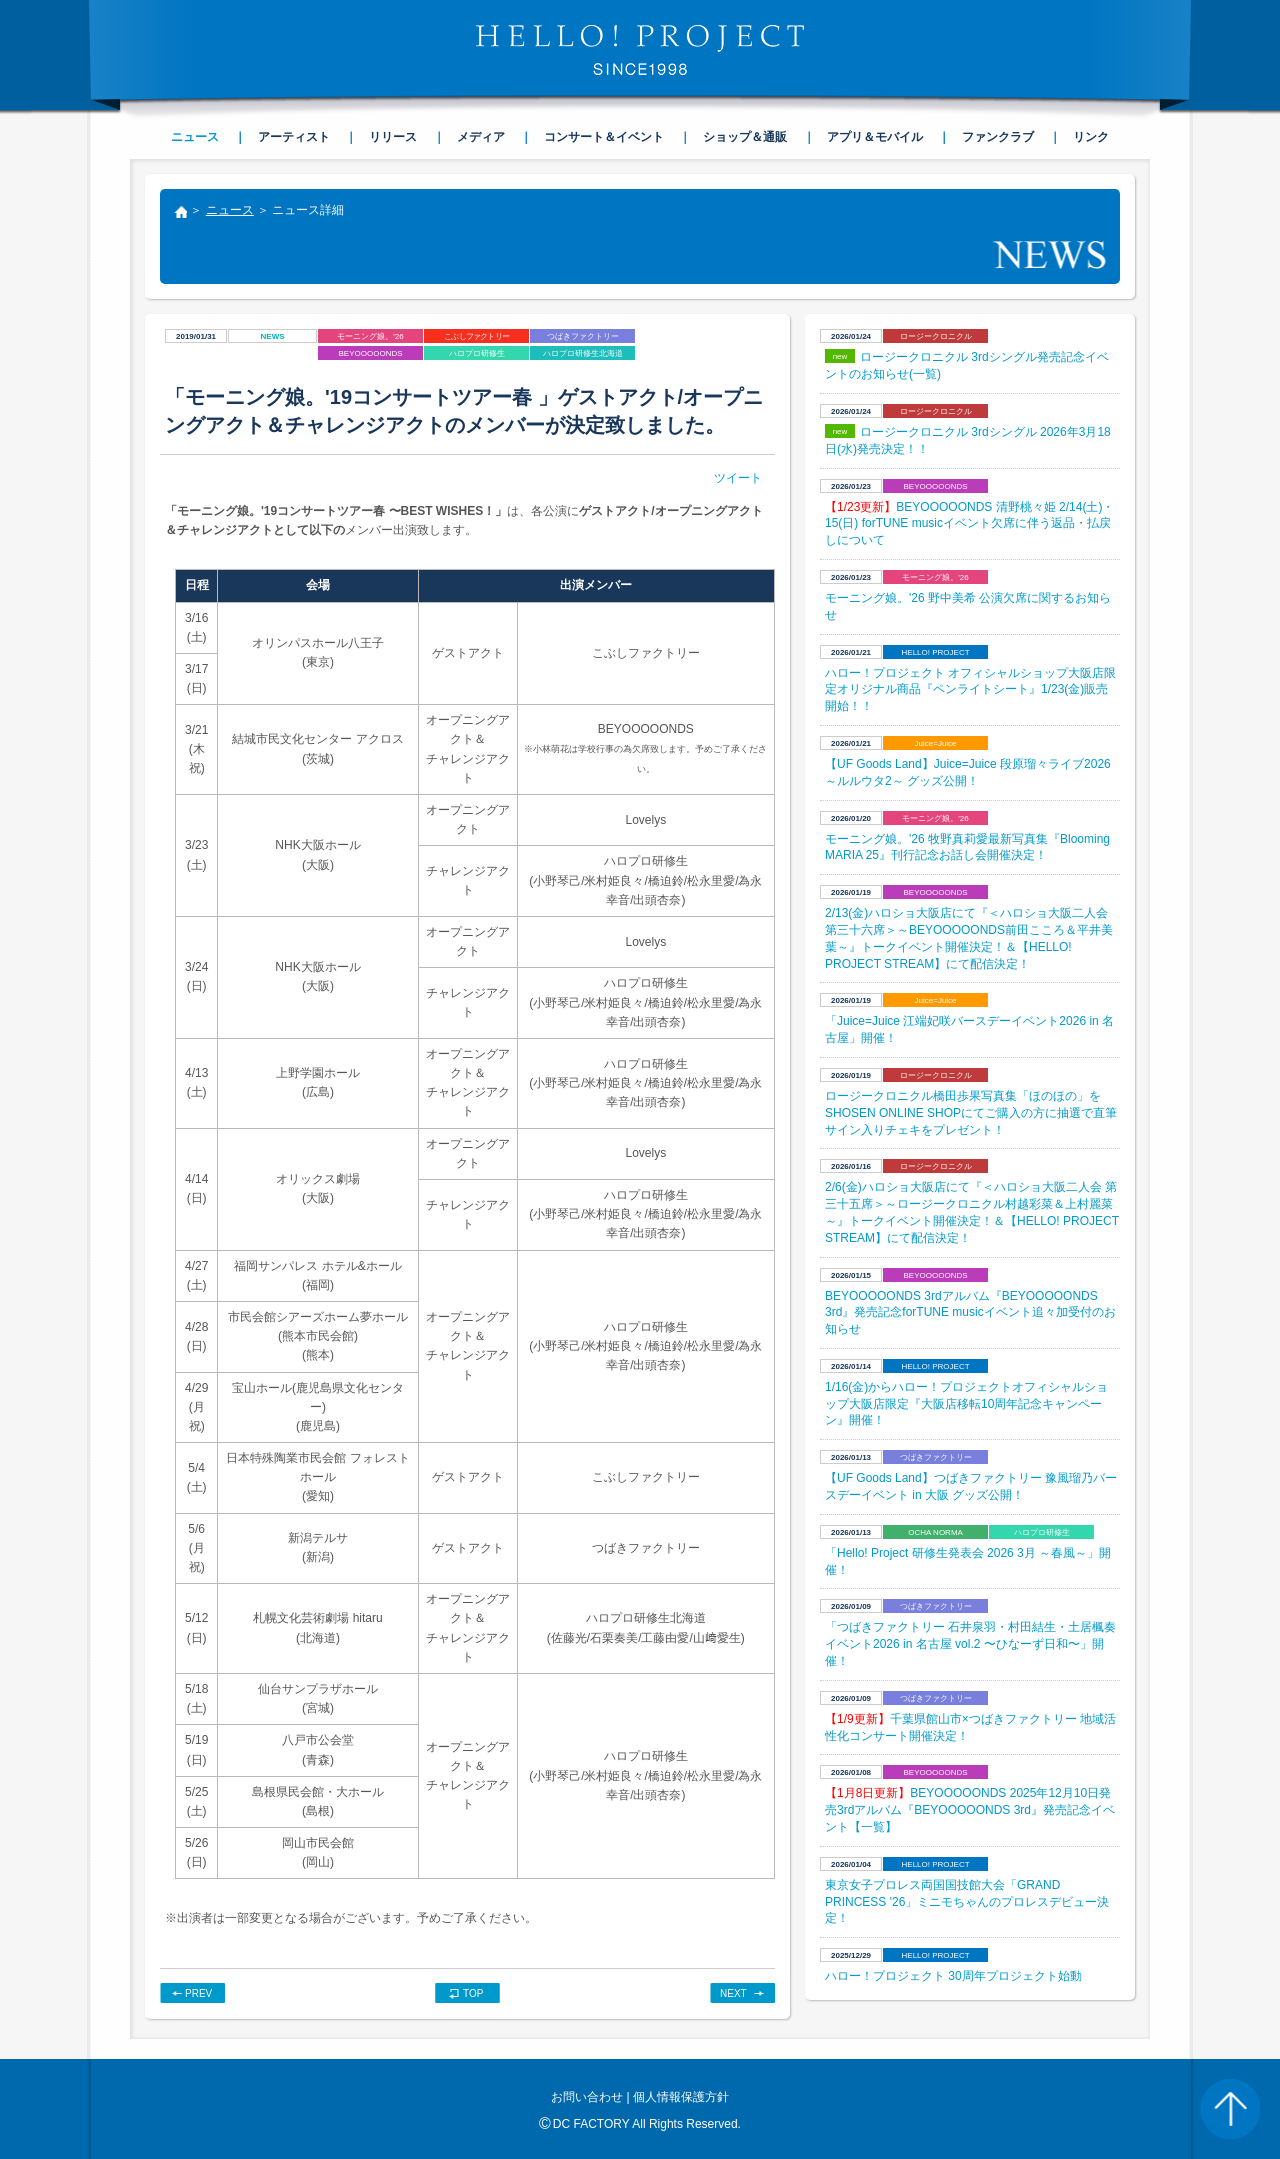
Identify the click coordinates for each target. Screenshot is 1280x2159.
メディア (481, 137)
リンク (1091, 137)
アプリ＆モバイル (875, 137)
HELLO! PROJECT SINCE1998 (640, 50)
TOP (473, 1993)
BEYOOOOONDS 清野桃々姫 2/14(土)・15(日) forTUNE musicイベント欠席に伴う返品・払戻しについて (969, 524)
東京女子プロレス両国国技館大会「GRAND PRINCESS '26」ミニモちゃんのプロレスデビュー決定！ (967, 1902)
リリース (393, 137)
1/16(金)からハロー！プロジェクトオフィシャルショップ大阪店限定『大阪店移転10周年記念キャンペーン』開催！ (966, 1404)
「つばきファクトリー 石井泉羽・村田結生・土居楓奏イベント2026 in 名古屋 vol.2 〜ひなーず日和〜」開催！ (970, 1644)
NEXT (733, 1993)
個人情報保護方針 (681, 2097)
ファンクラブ (998, 137)
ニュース (230, 210)
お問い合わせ (587, 2097)
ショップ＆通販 (745, 137)
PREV (198, 1993)
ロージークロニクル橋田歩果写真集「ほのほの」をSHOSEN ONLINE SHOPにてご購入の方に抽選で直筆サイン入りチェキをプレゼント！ (971, 1113)
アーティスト (294, 137)
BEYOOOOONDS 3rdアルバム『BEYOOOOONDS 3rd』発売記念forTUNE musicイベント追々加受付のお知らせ (970, 1313)
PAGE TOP (1230, 2109)
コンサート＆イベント (604, 137)
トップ (180, 214)
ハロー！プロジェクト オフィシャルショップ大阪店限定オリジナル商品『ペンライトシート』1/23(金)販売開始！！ (970, 690)
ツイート (738, 478)
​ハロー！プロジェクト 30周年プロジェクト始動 (953, 1976)
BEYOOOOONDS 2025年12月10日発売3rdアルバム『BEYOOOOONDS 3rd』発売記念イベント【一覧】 (970, 1810)
